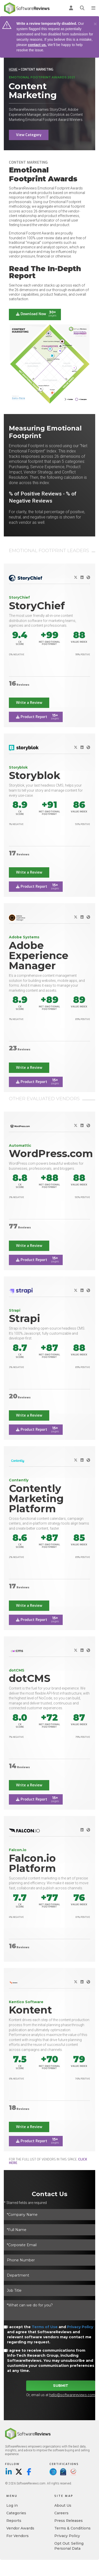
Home (13, 70)
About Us (62, 2505)
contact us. (37, 45)
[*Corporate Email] (49, 2244)
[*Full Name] (49, 2229)
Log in (12, 2505)
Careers (61, 2513)
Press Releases (68, 2520)
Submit (60, 2385)
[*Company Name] (49, 2214)
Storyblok (34, 775)
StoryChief (37, 605)
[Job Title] (49, 2290)
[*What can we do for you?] (49, 2310)
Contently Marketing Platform (36, 1498)
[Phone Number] (49, 2260)
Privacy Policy (80, 2327)
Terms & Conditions (72, 2528)
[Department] (49, 2275)
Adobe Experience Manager (38, 955)
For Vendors (17, 2536)
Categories (16, 2513)
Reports (13, 2520)
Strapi (24, 1318)
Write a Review (29, 702)
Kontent (30, 2010)
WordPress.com (51, 1153)
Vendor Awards (20, 2528)
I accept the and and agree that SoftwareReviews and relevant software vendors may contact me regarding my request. (50, 2334)
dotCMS (29, 1678)
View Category (28, 135)
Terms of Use (45, 2327)
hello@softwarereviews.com (72, 2395)
